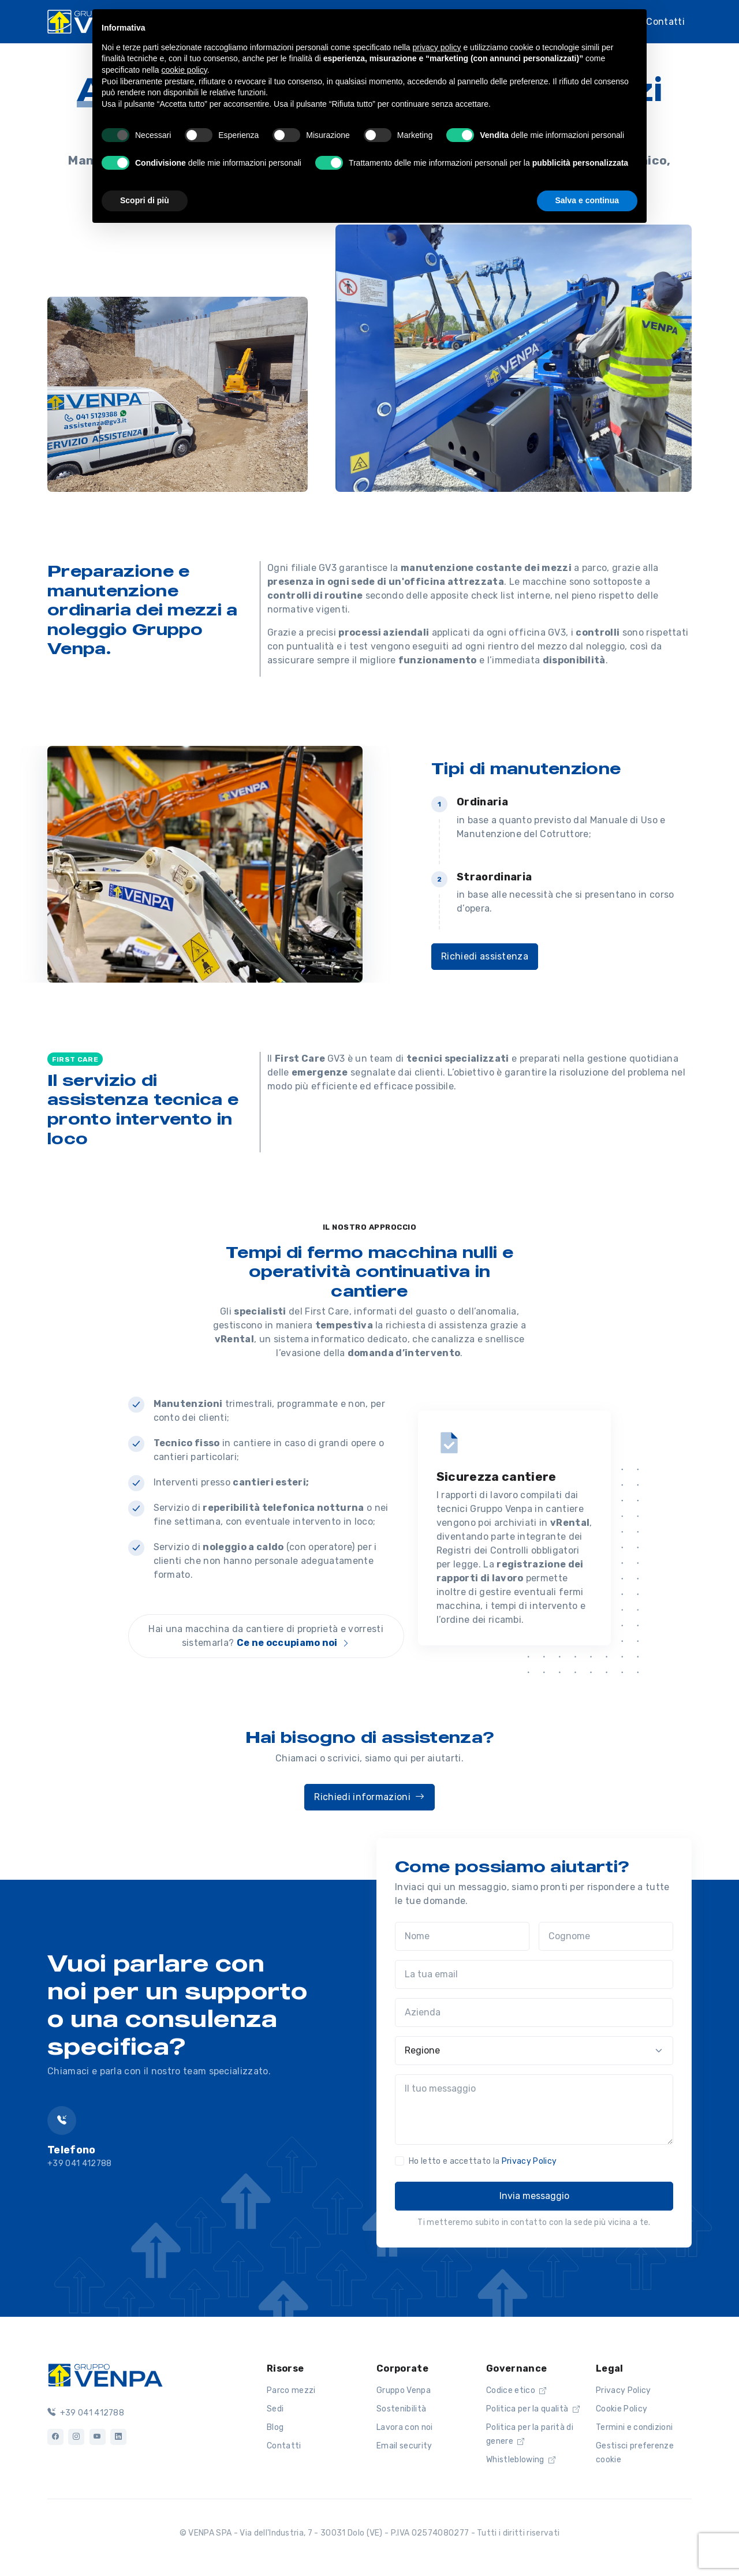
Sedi (275, 2409)
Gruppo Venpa (403, 2390)
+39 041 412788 (85, 2413)
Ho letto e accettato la (483, 2161)
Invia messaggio (534, 2195)
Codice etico (516, 2390)
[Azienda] (534, 2012)
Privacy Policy (529, 2161)
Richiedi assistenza (484, 956)
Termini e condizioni (634, 2427)
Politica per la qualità (533, 2409)
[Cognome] (606, 1936)
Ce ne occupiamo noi (293, 1642)
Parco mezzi (291, 2390)
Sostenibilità (401, 2409)
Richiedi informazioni (369, 1796)
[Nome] (462, 1936)
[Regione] (534, 2050)
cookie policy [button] (184, 69)
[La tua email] (534, 1974)
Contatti (665, 20)
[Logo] (105, 2374)
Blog (275, 2427)
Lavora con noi (404, 2427)
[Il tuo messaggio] (534, 2109)
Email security (404, 2446)
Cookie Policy (621, 2409)
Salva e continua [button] (587, 200)
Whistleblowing (520, 2460)
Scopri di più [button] (144, 200)
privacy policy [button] (437, 47)
